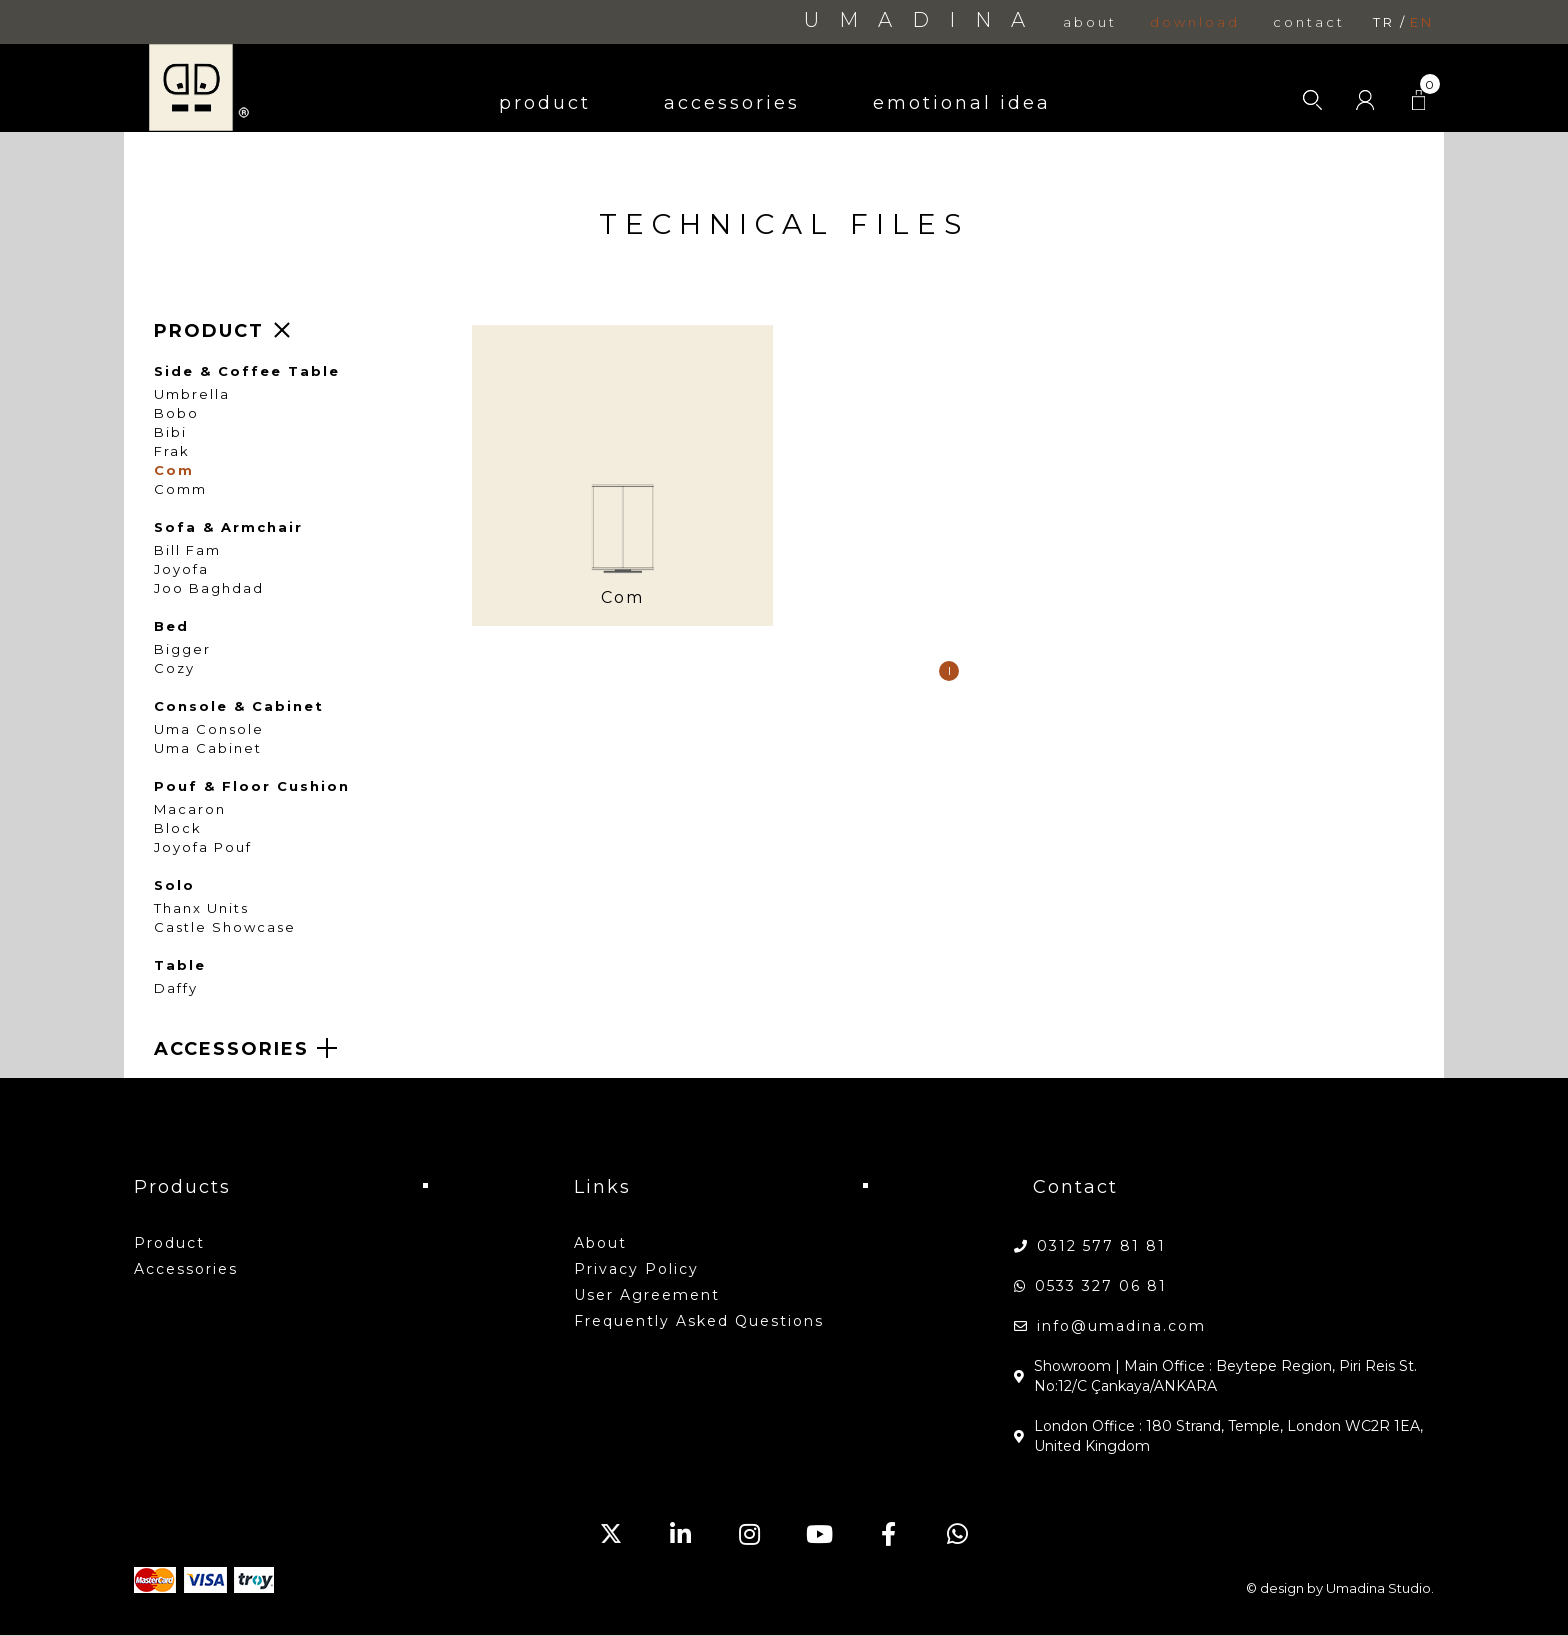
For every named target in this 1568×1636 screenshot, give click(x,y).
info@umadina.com (1121, 1326)
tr (1384, 22)
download (1195, 22)
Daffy (176, 988)
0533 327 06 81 (1101, 1286)
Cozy (174, 668)
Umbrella (192, 394)
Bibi (170, 432)
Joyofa (181, 569)
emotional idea (962, 103)
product (545, 103)
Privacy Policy (636, 1269)
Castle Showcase (225, 927)
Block (178, 828)
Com (174, 470)
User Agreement (647, 1295)
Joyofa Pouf (203, 847)
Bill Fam (187, 550)
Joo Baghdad (209, 588)
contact (1309, 22)
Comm (180, 489)
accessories (732, 103)
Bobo (176, 413)
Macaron (190, 809)
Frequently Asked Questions (699, 1321)
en (1422, 22)
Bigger (182, 649)
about (1090, 22)
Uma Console (209, 729)
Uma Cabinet (208, 748)
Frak (172, 451)
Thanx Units (201, 908)
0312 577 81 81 (1101, 1246)
